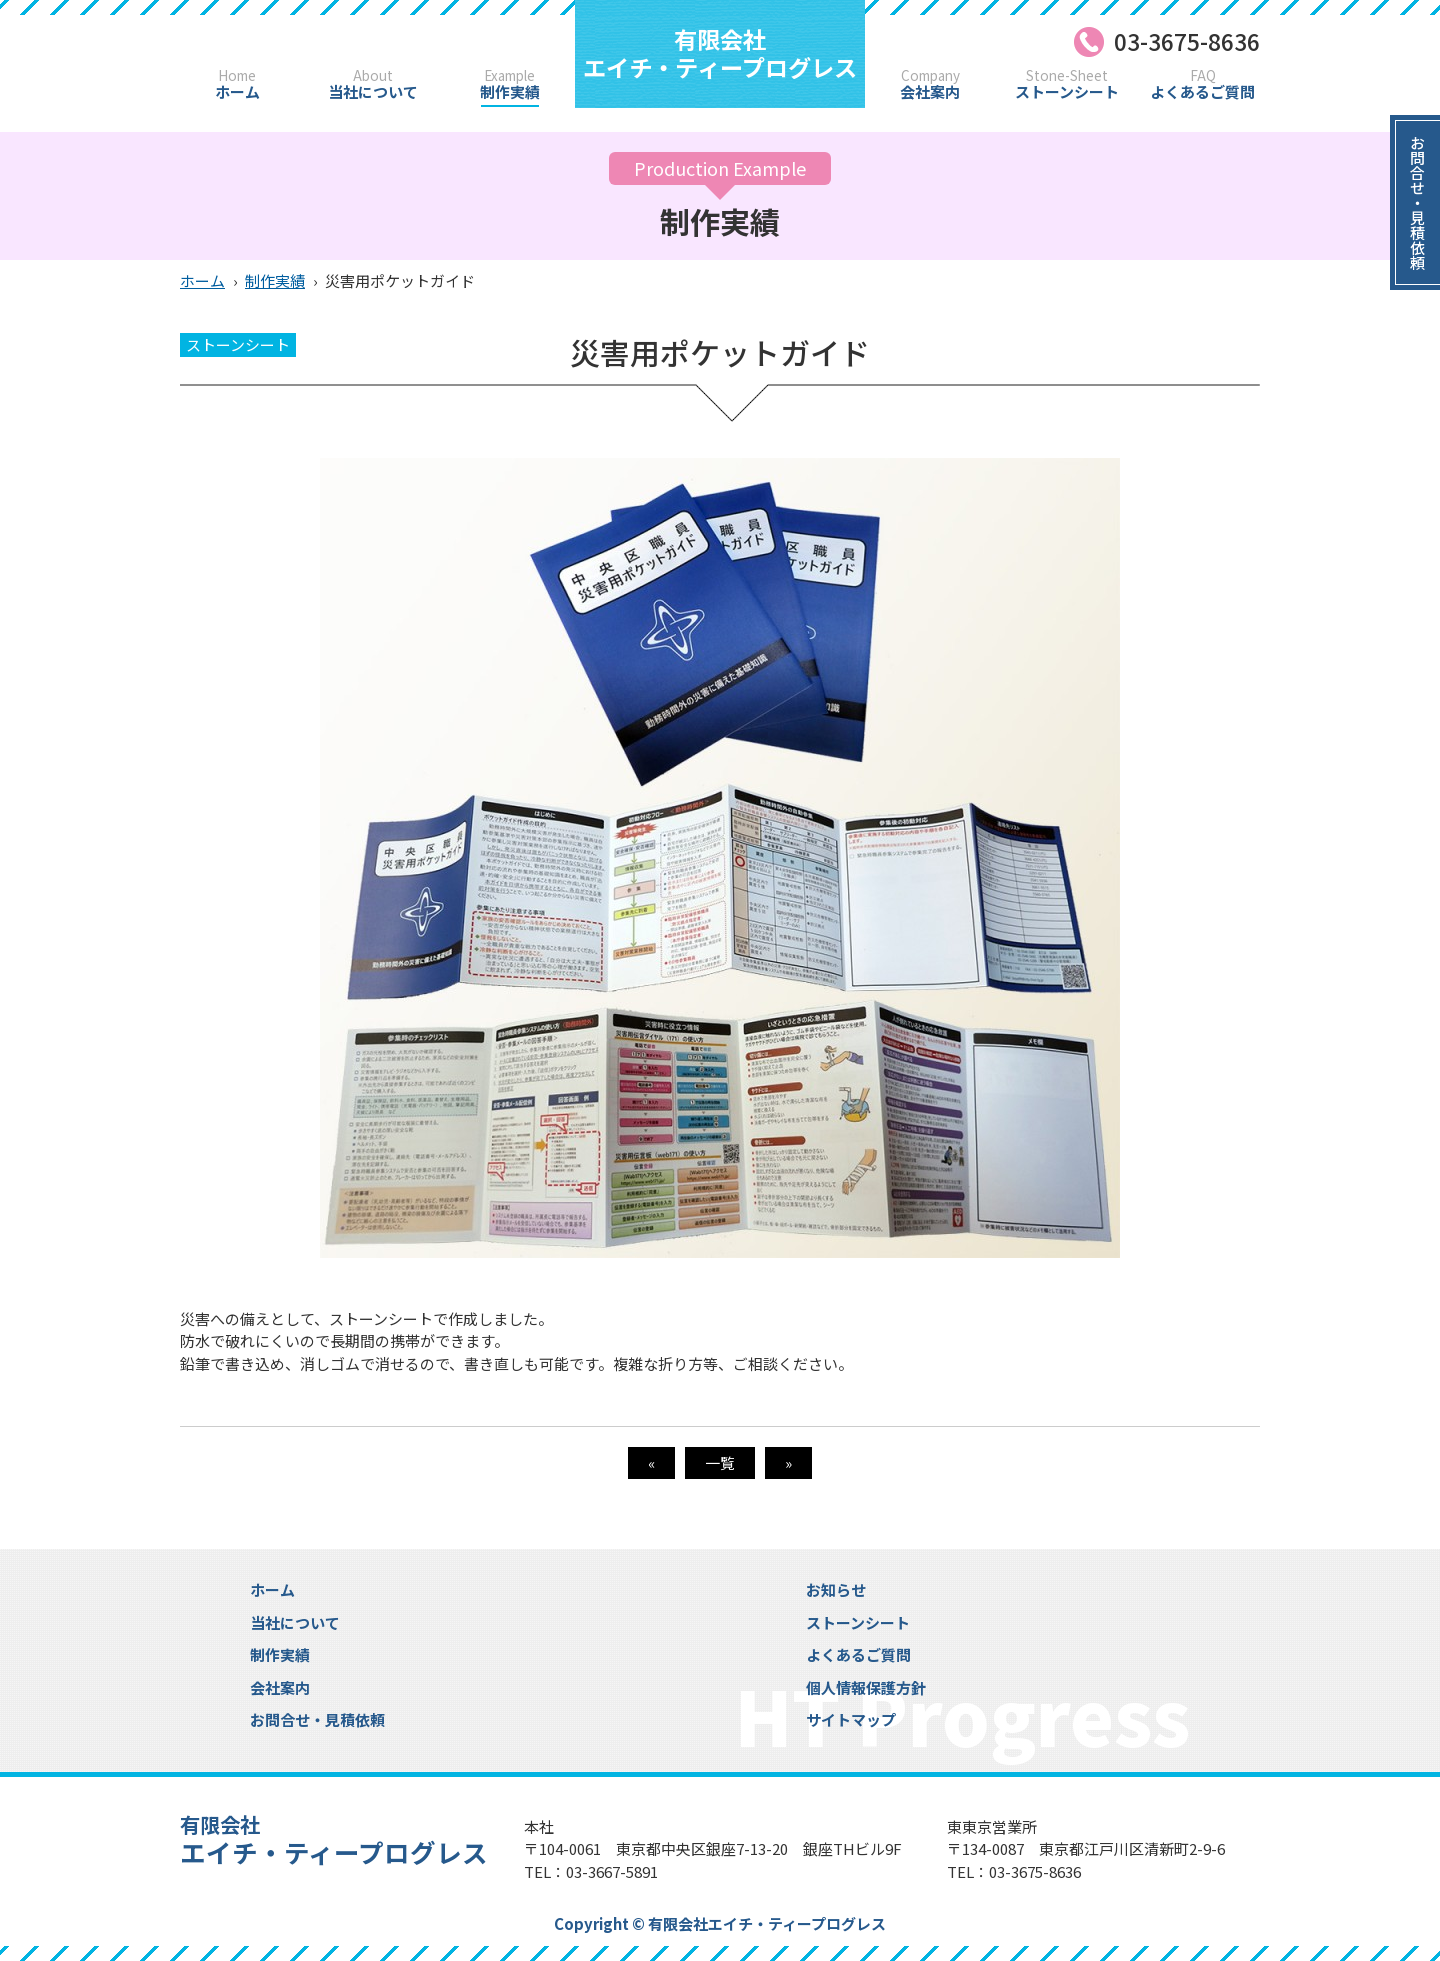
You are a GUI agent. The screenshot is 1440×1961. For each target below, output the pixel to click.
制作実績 (509, 84)
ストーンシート (1067, 84)
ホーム (237, 84)
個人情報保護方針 (866, 1687)
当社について (373, 84)
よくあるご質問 (1203, 84)
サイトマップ (851, 1719)
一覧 (720, 1462)
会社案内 (930, 84)
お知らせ (836, 1589)
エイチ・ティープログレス (720, 53)
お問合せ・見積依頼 (317, 1719)
